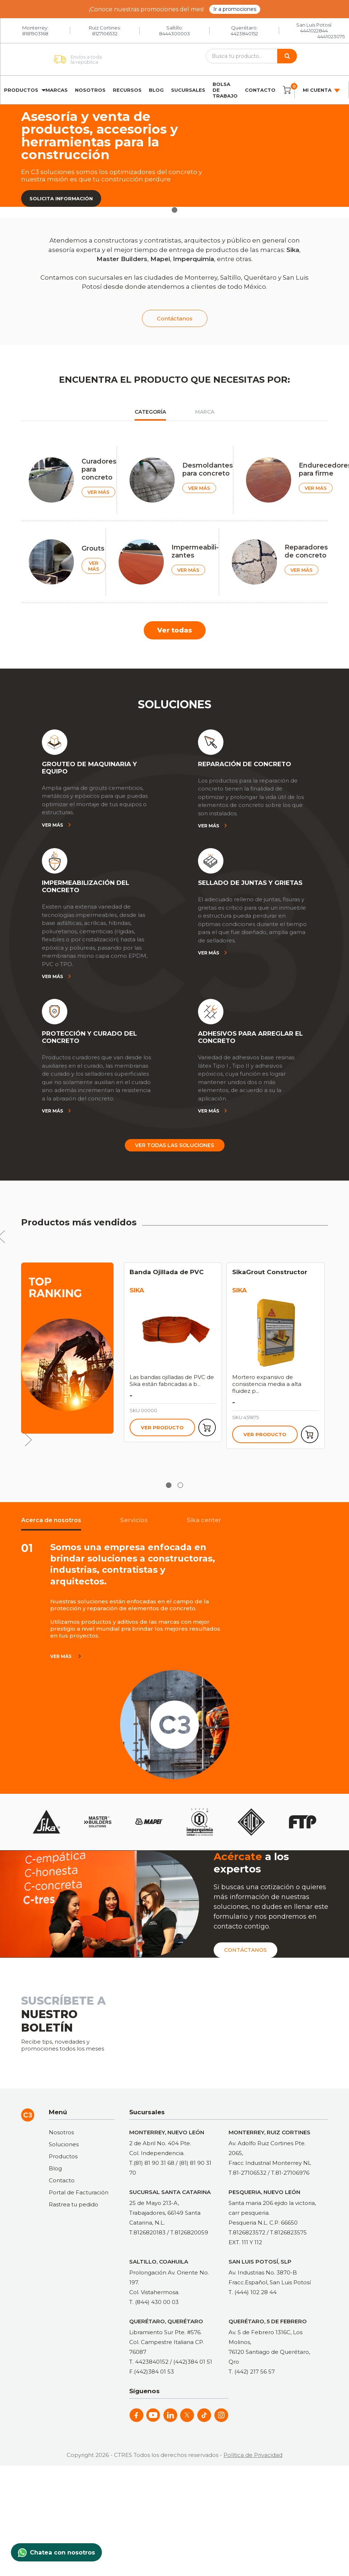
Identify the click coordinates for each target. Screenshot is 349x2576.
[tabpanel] (174, 156)
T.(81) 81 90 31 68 (151, 2162)
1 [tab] (174, 210)
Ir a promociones (234, 9)
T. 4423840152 (148, 2361)
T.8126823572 (247, 2232)
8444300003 (174, 33)
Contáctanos (175, 318)
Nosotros (90, 90)
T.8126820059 (189, 2232)
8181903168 (35, 33)
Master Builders (121, 259)
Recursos (127, 90)
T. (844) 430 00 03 (154, 2302)
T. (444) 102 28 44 (253, 2292)
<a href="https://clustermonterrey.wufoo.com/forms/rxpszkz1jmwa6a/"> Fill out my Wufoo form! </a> (237, 2021)
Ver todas (174, 630)
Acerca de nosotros (51, 1520)
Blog (156, 90)
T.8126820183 (147, 2232)
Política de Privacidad (252, 2454)
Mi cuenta (322, 90)
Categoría (150, 412)
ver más (60, 1656)
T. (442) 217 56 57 (252, 2371)
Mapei (160, 259)
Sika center (204, 1520)
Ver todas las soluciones (174, 1145)
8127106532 (105, 33)
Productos (21, 90)
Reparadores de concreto (306, 551)
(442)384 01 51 (192, 2361)
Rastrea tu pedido (73, 2204)
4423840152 (244, 33)
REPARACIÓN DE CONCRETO (244, 764)
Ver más (52, 825)
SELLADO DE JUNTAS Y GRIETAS (250, 882)
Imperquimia (193, 259)
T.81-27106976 (290, 2172)
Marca (204, 412)
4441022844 (314, 31)
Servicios (134, 1520)
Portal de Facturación (78, 2192)
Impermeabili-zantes (195, 551)
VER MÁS (98, 492)
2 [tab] (180, 1485)
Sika (292, 249)
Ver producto (162, 1427)
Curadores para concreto (99, 469)
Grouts (93, 548)
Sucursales (188, 90)
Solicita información (61, 198)
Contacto (260, 90)
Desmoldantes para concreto (207, 469)
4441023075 (331, 36)
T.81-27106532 (247, 2172)
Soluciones (64, 2144)
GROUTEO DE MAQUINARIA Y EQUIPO (89, 767)
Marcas (56, 90)
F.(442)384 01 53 (151, 2371)
